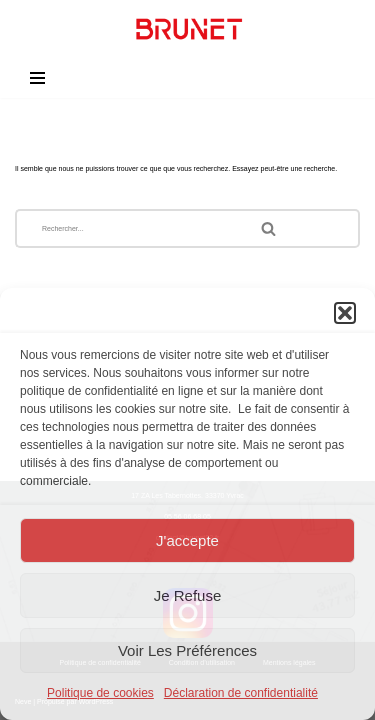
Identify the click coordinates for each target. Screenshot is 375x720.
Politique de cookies (100, 693)
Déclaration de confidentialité (241, 693)
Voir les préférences (187, 650)
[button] (345, 313)
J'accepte (187, 540)
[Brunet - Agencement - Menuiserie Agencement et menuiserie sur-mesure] (188, 29)
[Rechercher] (127, 228)
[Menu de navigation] (37, 78)
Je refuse (188, 595)
